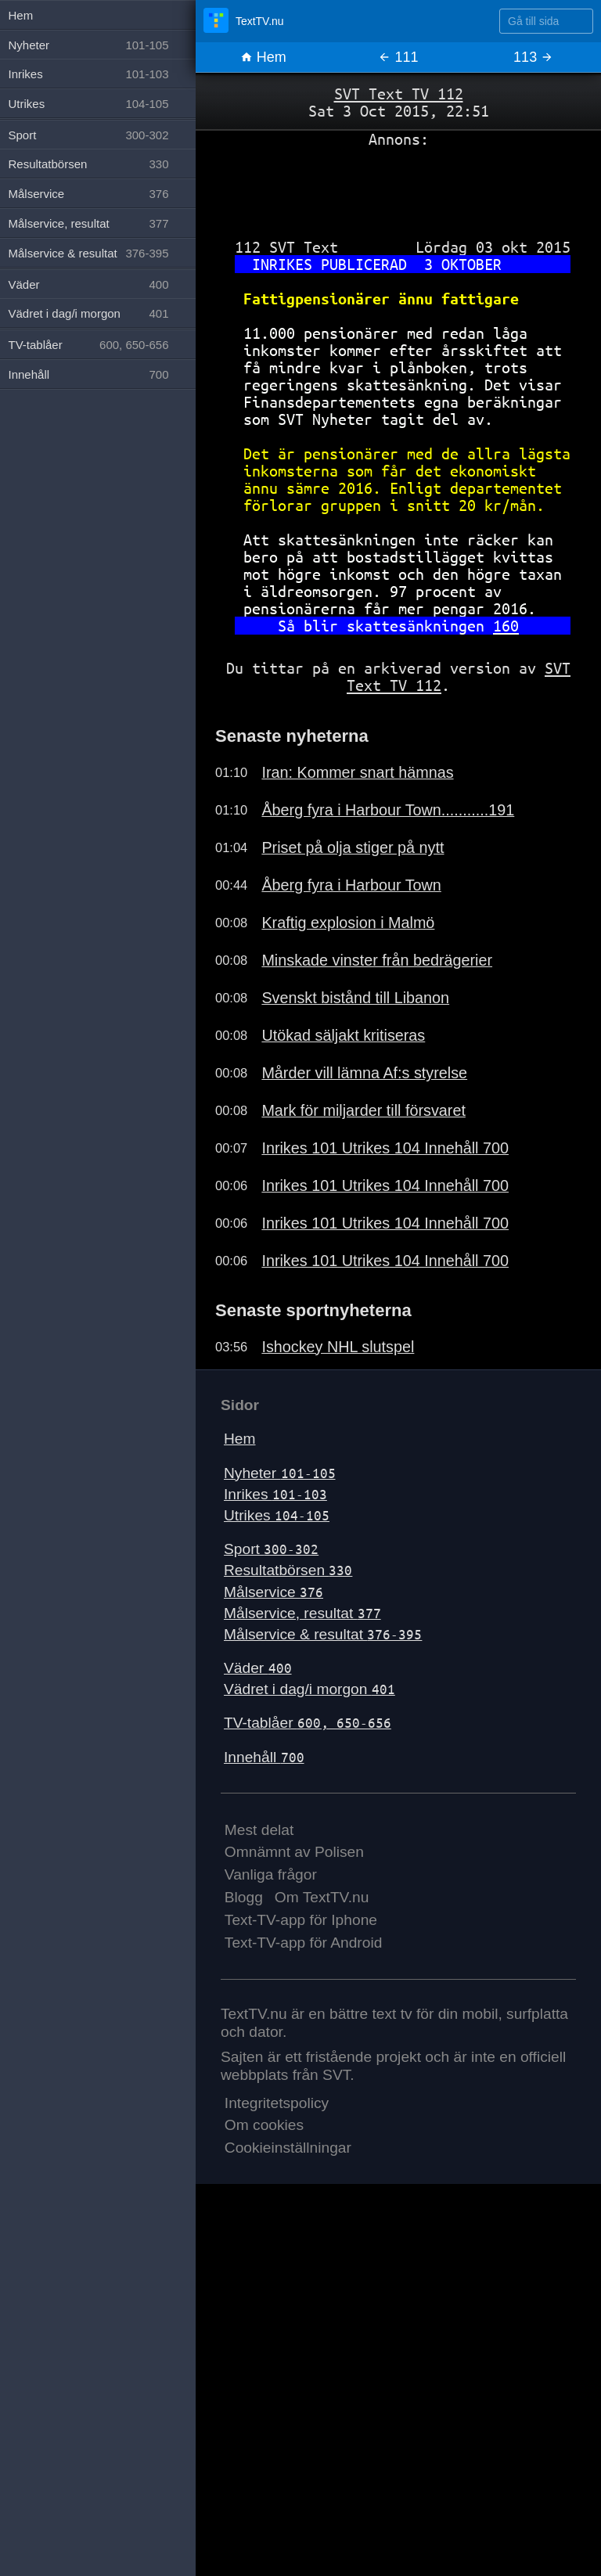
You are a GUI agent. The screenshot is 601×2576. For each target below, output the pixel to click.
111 (398, 57)
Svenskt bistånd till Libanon (355, 997)
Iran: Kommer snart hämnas (357, 772)
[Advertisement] (398, 187)
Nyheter (280, 1473)
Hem (263, 57)
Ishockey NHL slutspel (337, 1346)
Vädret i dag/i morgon (309, 1689)
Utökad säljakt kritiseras (343, 1035)
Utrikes (276, 1515)
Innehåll (264, 1757)
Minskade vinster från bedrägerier (376, 960)
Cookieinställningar (288, 2147)
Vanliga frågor (271, 1874)
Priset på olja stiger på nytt (352, 847)
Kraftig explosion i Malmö (347, 922)
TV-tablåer (307, 1722)
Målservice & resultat (323, 1634)
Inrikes (275, 1494)
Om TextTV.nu (322, 1897)
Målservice (273, 1592)
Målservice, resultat (302, 1613)
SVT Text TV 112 (398, 94)
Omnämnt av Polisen (294, 1852)
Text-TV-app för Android (304, 1942)
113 (533, 57)
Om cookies (264, 2125)
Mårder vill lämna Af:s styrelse (364, 1072)
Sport (271, 1549)
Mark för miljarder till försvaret (363, 1110)
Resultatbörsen (288, 1570)
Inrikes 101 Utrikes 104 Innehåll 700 (385, 1148)
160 (506, 626)
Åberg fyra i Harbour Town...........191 (387, 809)
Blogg (244, 1897)
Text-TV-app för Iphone (301, 1920)
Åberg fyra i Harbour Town (351, 885)
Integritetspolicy (277, 2103)
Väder (258, 1668)
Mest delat (259, 1830)
